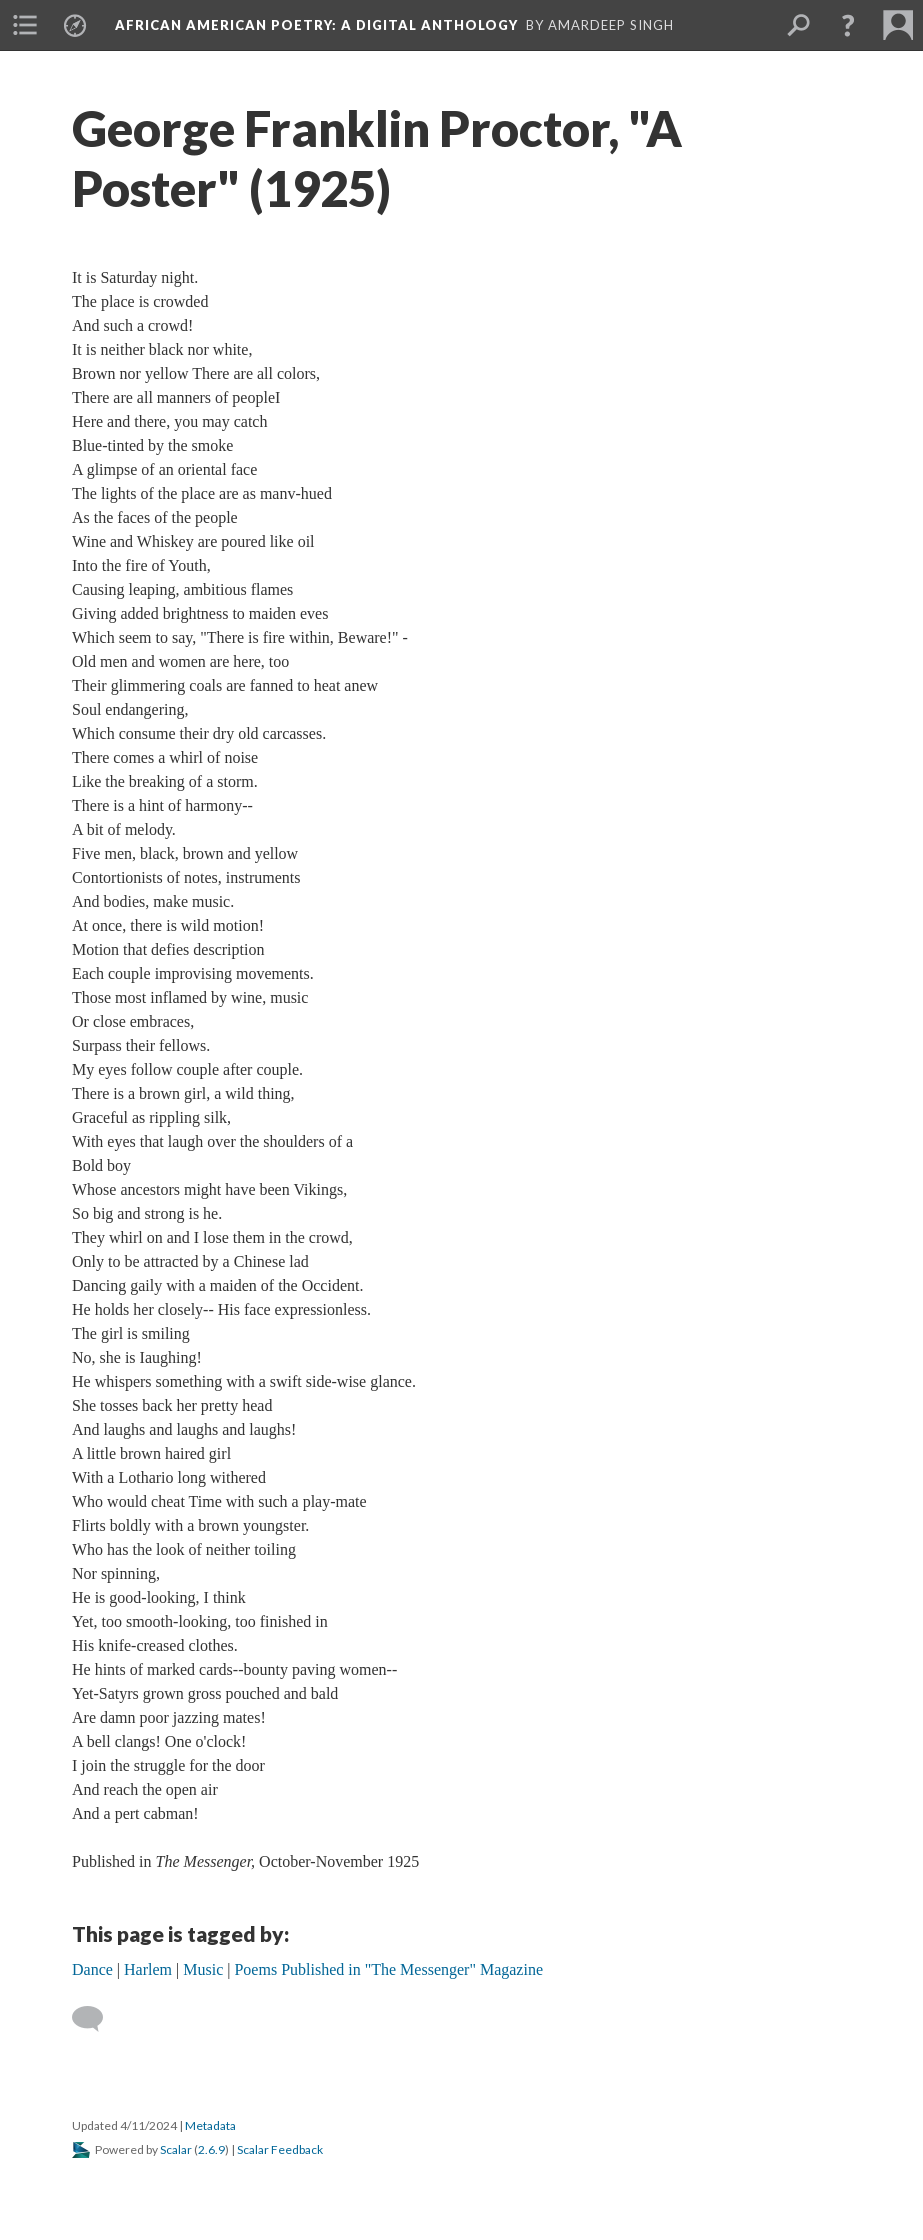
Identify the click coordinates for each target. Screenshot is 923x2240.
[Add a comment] (96, 2019)
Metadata (210, 2125)
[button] (848, 25)
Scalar (176, 2149)
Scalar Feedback (280, 2149)
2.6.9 (211, 2149)
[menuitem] (25, 25)
